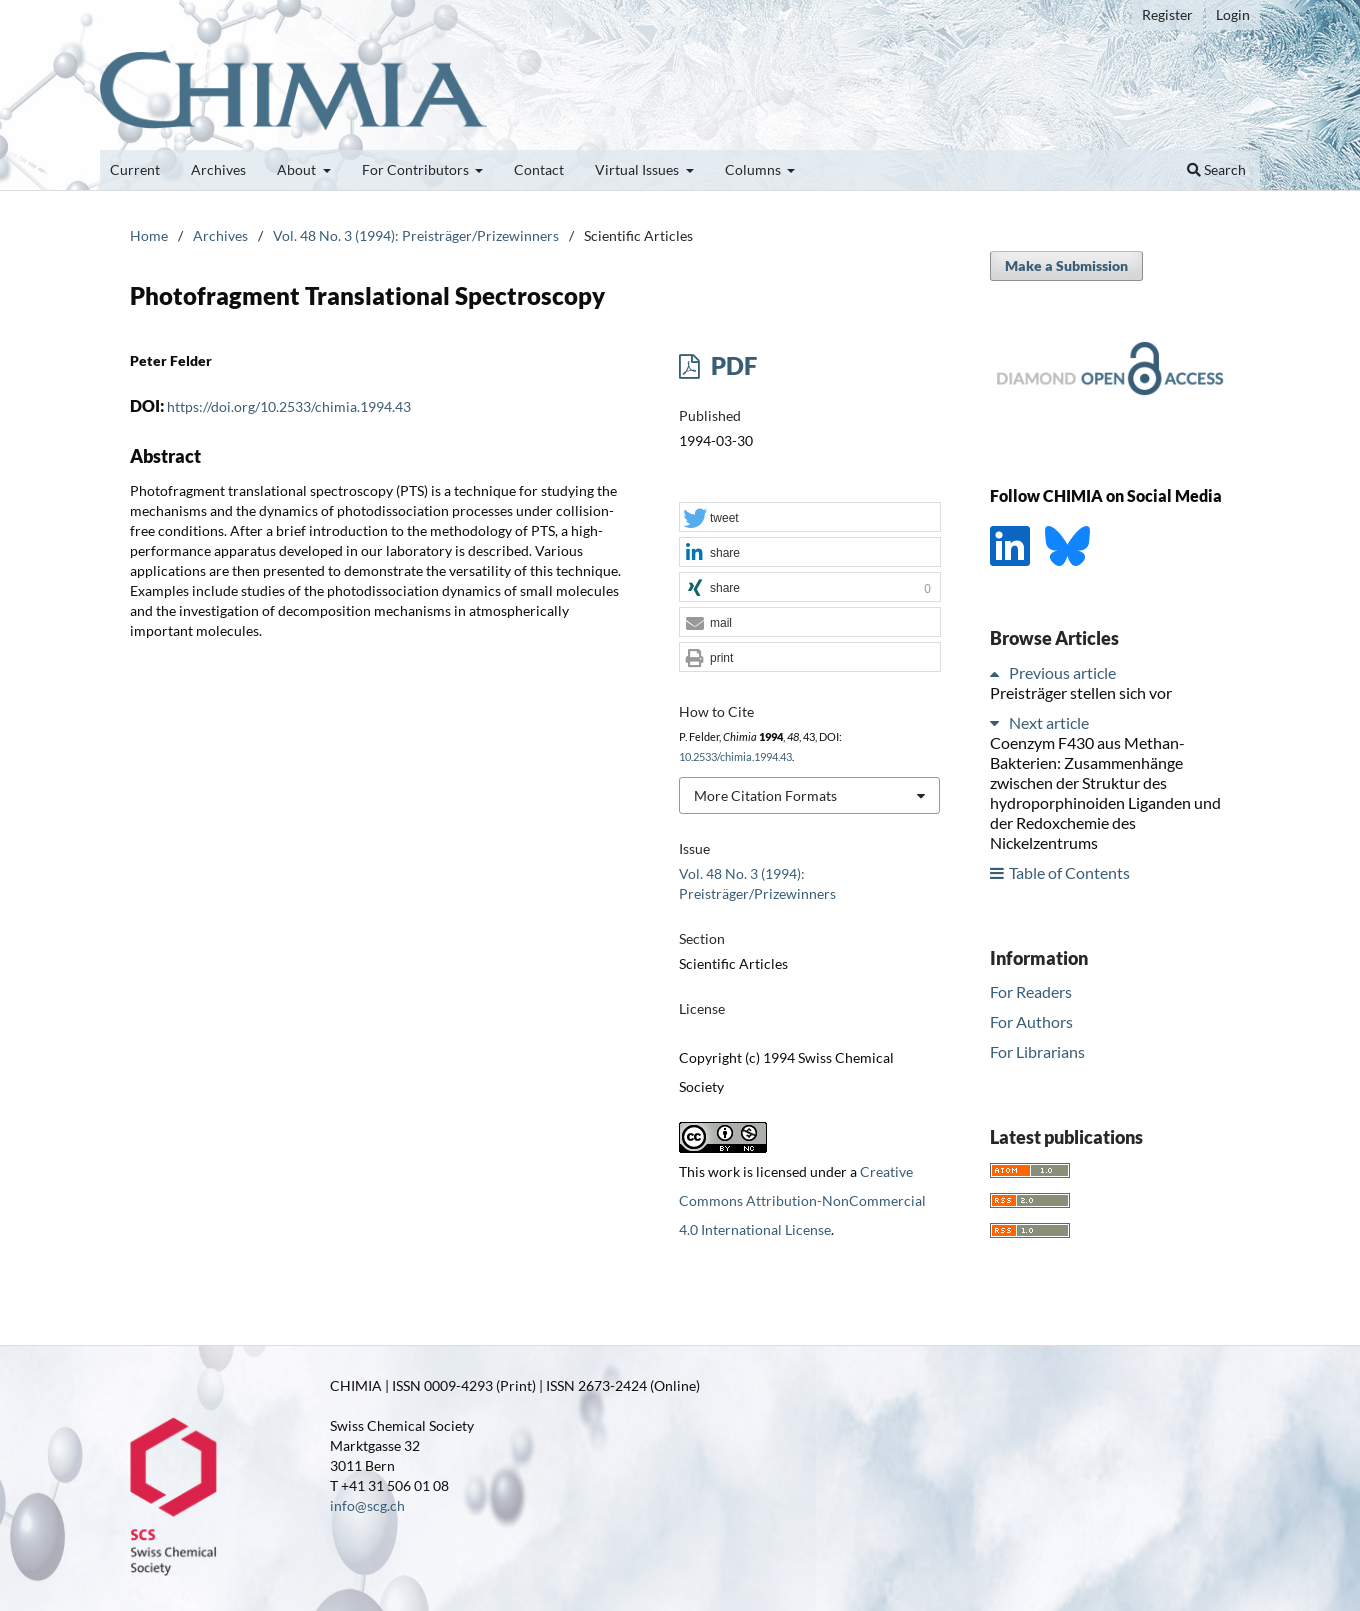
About (298, 169)
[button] (810, 518)
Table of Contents (1069, 872)
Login (1233, 14)
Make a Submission (1066, 265)
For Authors (1031, 1021)
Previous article (1062, 672)
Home (149, 235)
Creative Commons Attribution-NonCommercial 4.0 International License (802, 1200)
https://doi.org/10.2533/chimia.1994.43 (289, 406)
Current (135, 169)
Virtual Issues (638, 169)
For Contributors (417, 169)
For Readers (1031, 991)
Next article (1049, 722)
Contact (539, 169)
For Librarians (1037, 1051)
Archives (218, 169)
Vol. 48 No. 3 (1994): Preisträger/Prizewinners (416, 235)
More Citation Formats (765, 795)
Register (1167, 14)
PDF (731, 365)
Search (1216, 169)
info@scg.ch (367, 1505)
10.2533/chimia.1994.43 (735, 757)
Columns (754, 169)
